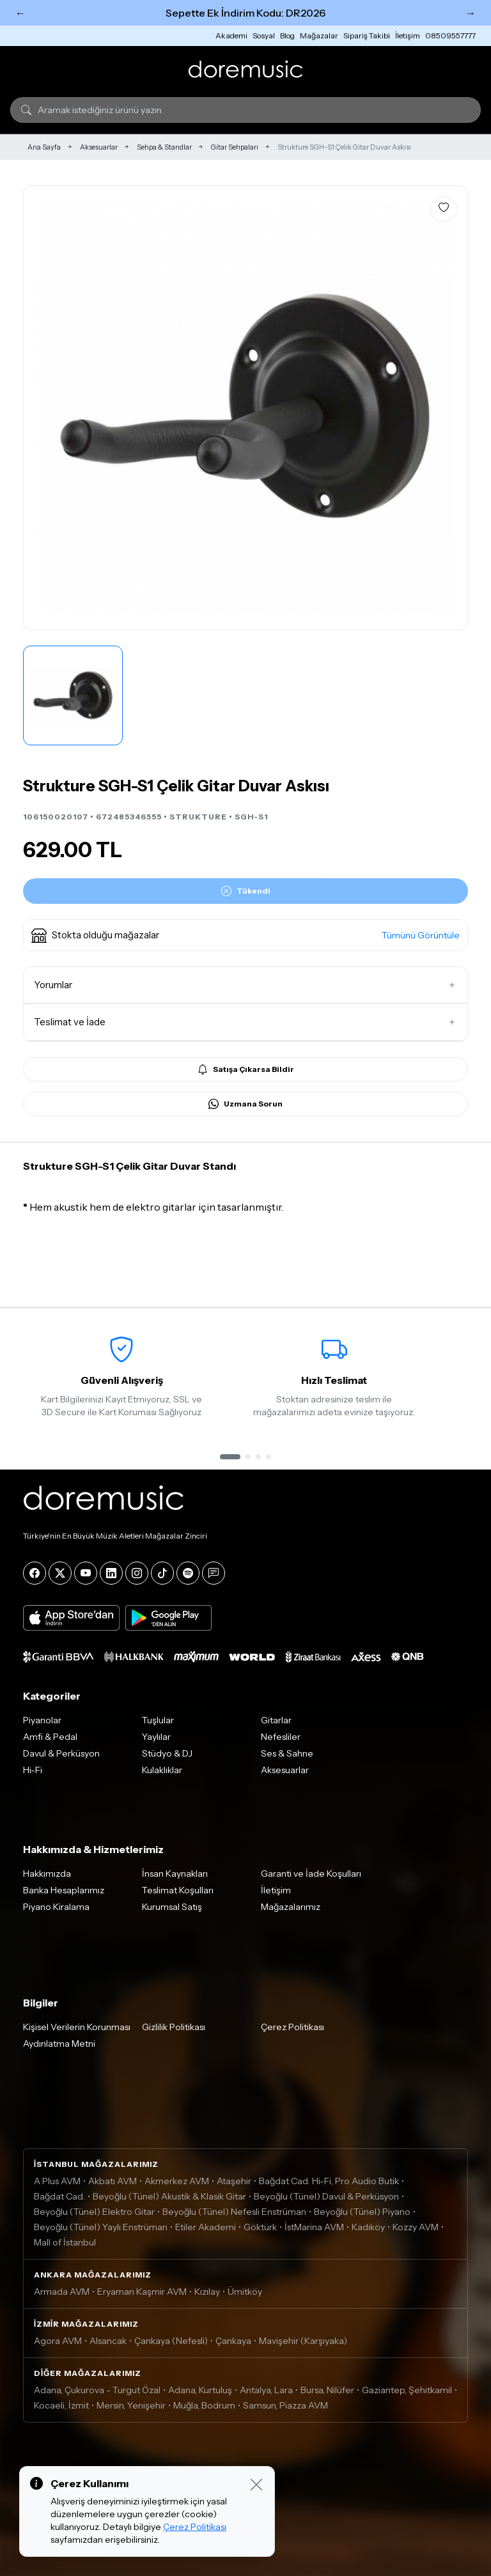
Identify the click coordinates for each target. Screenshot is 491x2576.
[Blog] (213, 1573)
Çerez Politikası (292, 2027)
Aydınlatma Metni (59, 2043)
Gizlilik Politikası (173, 2027)
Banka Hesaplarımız (63, 1890)
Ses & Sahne (287, 1753)
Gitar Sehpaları (234, 147)
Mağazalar (319, 35)
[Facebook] (34, 1573)
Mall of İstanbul (65, 2242)
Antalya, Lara (266, 2390)
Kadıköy (368, 2227)
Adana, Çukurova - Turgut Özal (97, 2390)
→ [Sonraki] (470, 12)
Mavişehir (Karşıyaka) (303, 2341)
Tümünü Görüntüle (421, 935)
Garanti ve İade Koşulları (311, 1873)
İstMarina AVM (314, 2227)
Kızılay (207, 2291)
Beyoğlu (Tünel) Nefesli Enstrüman (234, 2211)
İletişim (407, 35)
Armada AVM (62, 2291)
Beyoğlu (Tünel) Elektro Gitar (94, 2211)
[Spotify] (187, 1573)
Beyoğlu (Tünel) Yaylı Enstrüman (101, 2227)
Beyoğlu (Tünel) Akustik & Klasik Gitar (169, 2196)
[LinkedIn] (111, 1573)
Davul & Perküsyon (61, 1753)
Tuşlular (158, 1720)
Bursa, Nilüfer (327, 2390)
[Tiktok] (162, 1573)
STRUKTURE (198, 816)
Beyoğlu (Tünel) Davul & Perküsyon (326, 2196)
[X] (60, 1573)
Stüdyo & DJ (167, 1753)
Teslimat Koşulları (178, 1890)
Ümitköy (245, 2291)
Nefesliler (280, 1736)
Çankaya (233, 2341)
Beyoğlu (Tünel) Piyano (362, 2211)
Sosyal (264, 35)
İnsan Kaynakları (175, 1873)
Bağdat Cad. (59, 2196)
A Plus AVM (57, 2181)
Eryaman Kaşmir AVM (142, 2291)
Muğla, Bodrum (204, 2405)
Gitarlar (276, 1720)
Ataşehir (234, 2181)
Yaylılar (156, 1736)
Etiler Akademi (205, 2227)
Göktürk (260, 2227)
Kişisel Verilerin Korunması (76, 2027)
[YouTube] (85, 1573)
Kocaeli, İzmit (61, 2405)
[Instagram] (136, 1573)
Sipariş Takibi (366, 35)
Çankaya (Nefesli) (171, 2341)
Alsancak (108, 2341)
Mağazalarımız (290, 1907)
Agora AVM (58, 2341)
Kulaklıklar (162, 1770)
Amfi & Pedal (50, 1736)
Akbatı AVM (112, 2181)
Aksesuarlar (99, 147)
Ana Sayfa (44, 147)
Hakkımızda (47, 1873)
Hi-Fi (32, 1770)
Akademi (231, 35)
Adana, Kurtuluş (200, 2390)
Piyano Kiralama (56, 1907)
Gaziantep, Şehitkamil (407, 2390)
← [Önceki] (20, 12)
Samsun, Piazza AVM (285, 2405)
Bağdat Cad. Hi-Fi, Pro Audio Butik (329, 2181)
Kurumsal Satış (172, 1907)
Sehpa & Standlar (164, 147)
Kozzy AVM (416, 2227)
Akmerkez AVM (176, 2181)
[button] (245, 935)
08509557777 (450, 35)
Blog (287, 35)
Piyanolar (42, 1720)
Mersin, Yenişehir (131, 2405)
